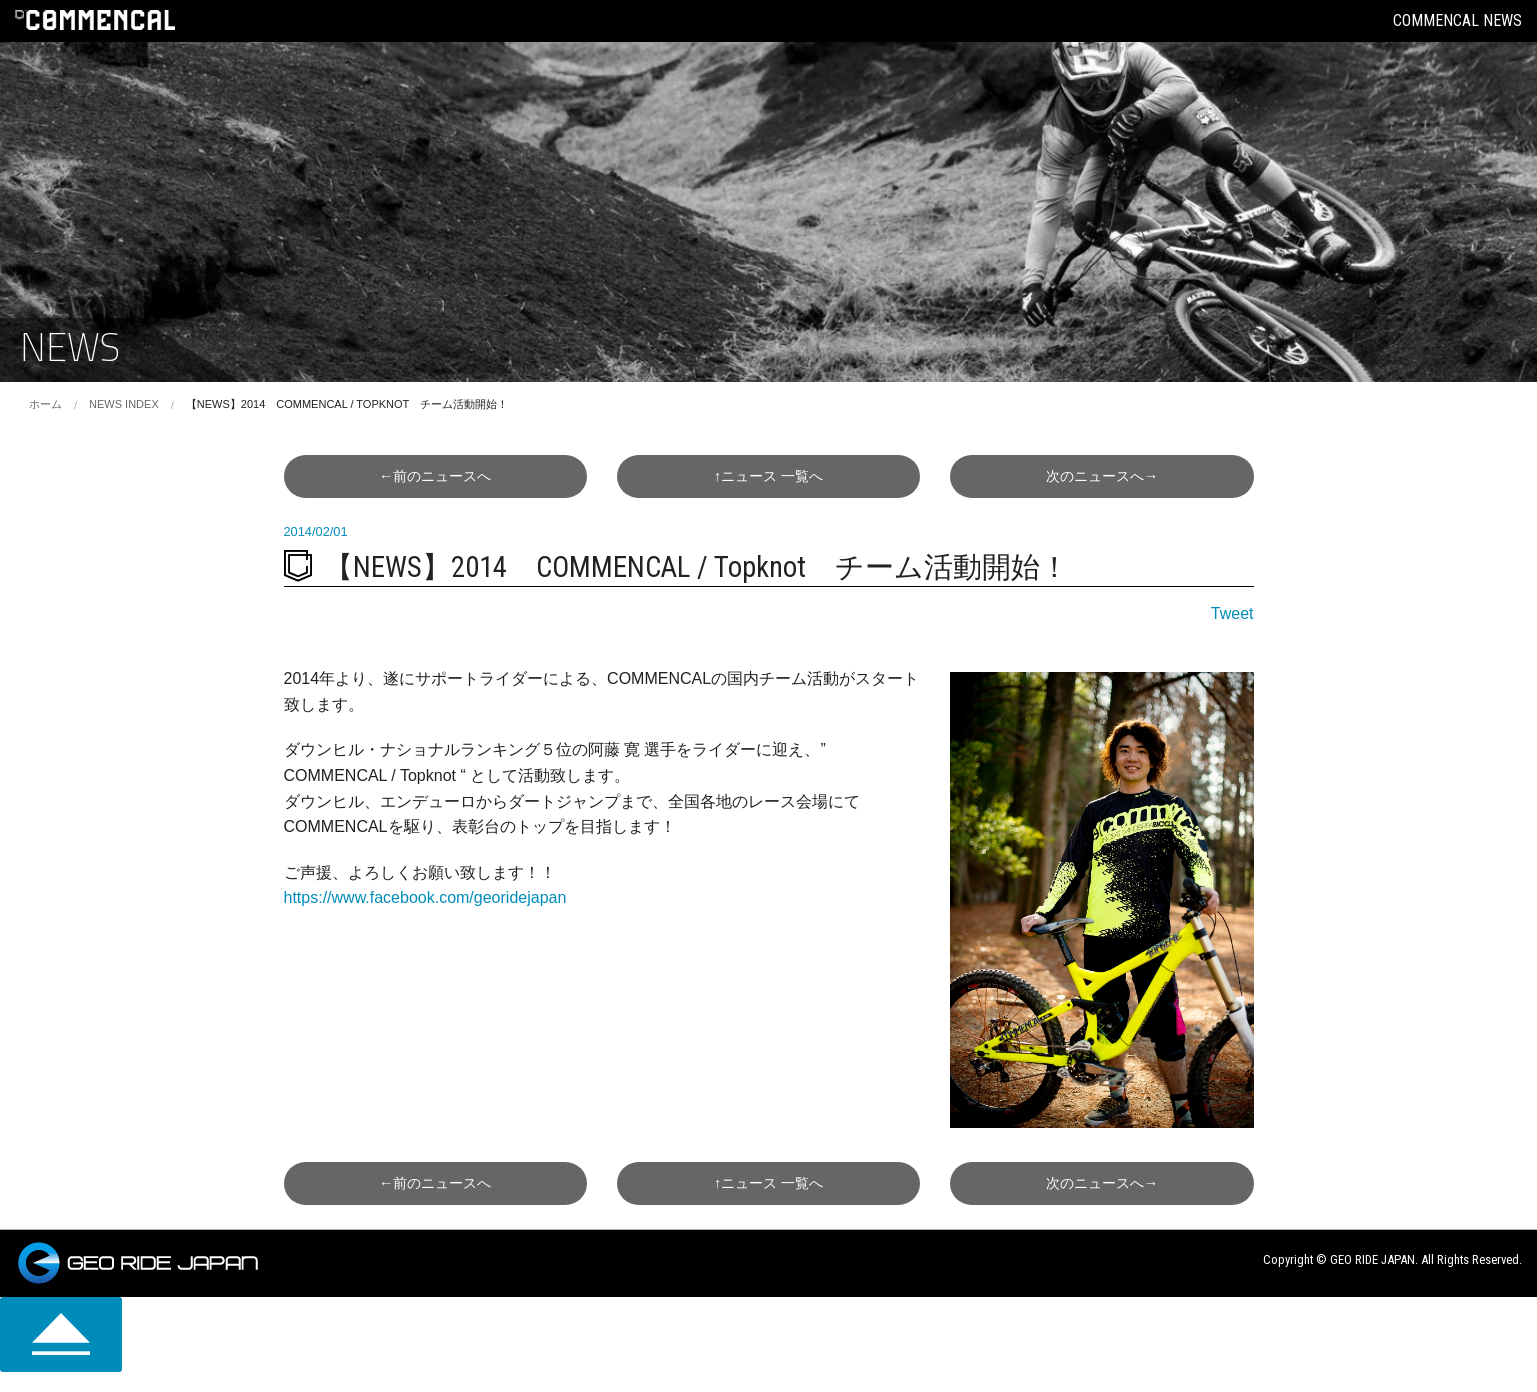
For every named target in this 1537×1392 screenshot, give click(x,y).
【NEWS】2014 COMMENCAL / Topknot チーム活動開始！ (347, 404)
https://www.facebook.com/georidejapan (425, 897)
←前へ (435, 476)
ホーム (45, 404)
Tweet (1232, 613)
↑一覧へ (768, 476)
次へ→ (1102, 476)
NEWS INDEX (124, 404)
